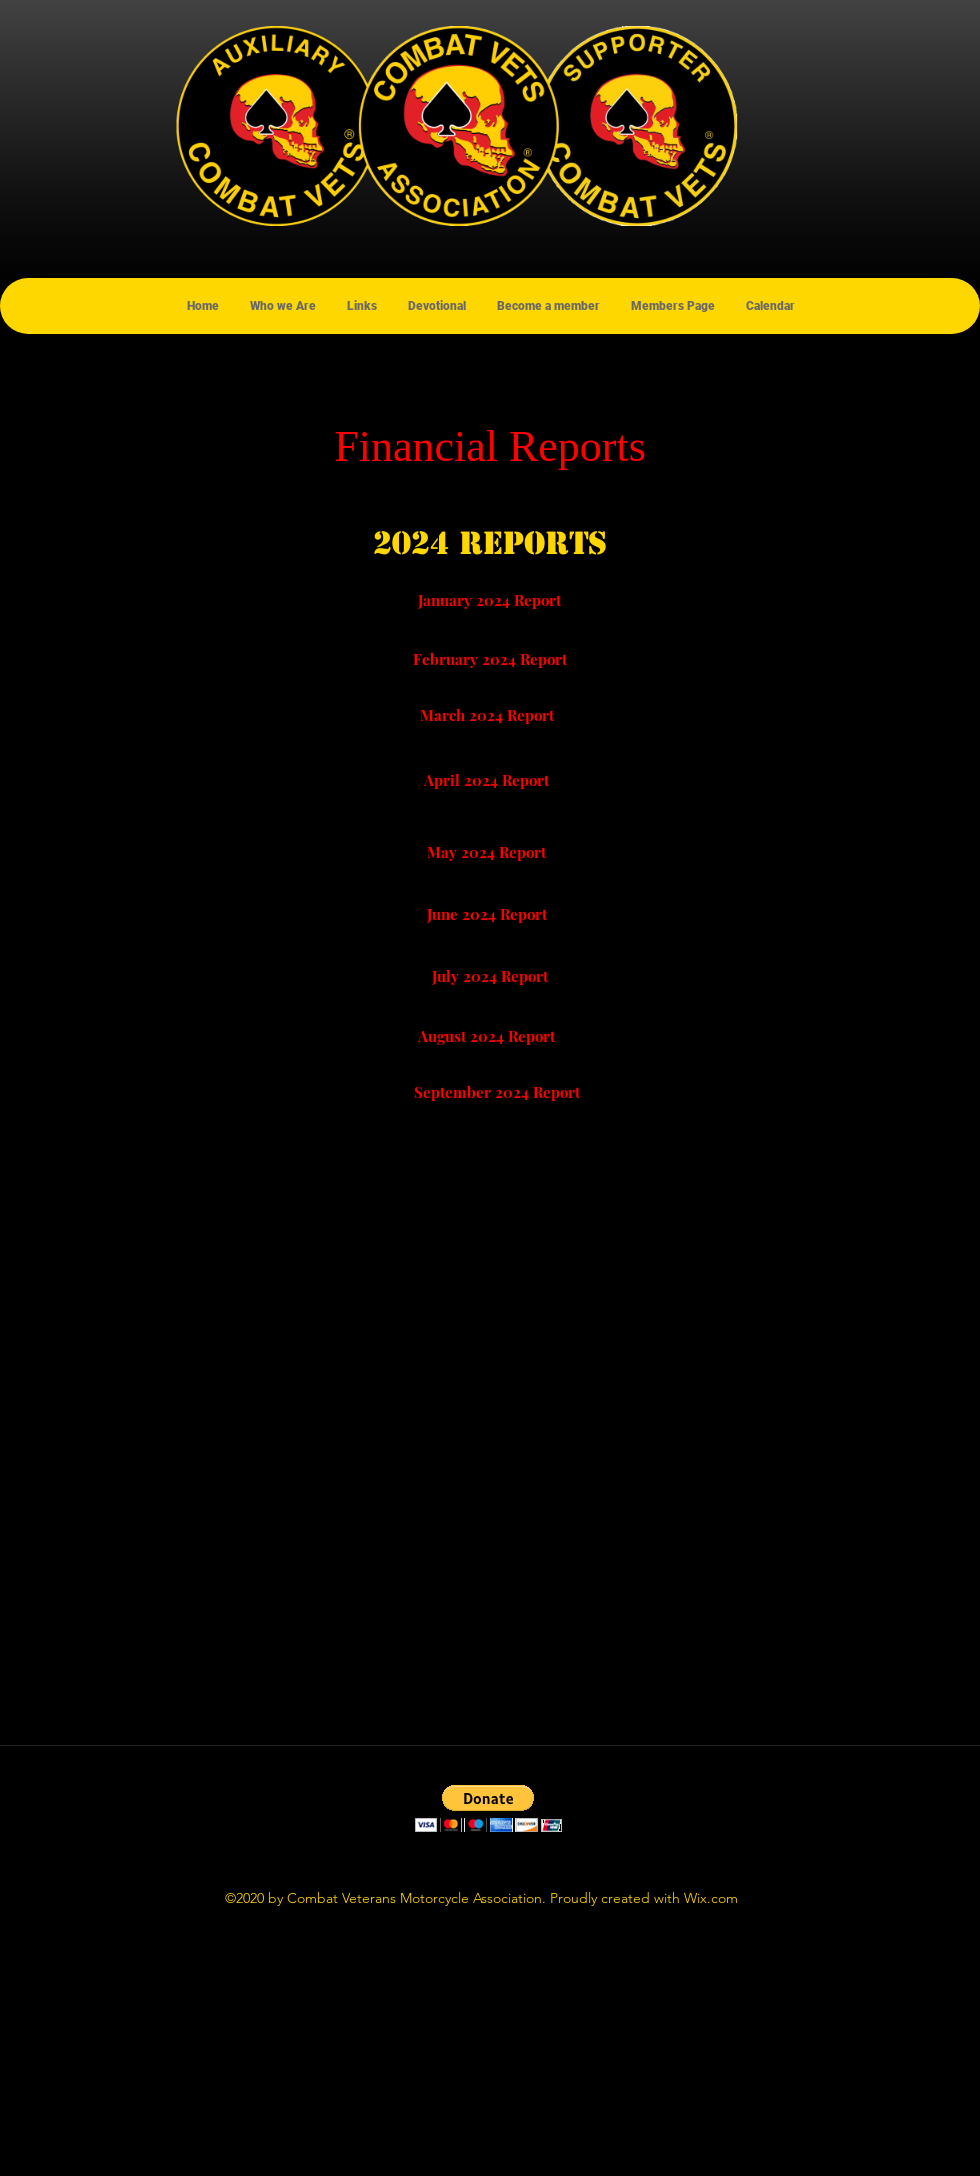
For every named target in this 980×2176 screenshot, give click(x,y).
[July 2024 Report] (489, 976)
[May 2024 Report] (486, 852)
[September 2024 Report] (497, 1092)
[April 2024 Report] (486, 780)
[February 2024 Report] (489, 659)
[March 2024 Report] (486, 715)
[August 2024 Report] (486, 1036)
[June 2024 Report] (486, 914)
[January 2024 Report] (489, 600)
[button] (488, 1808)
